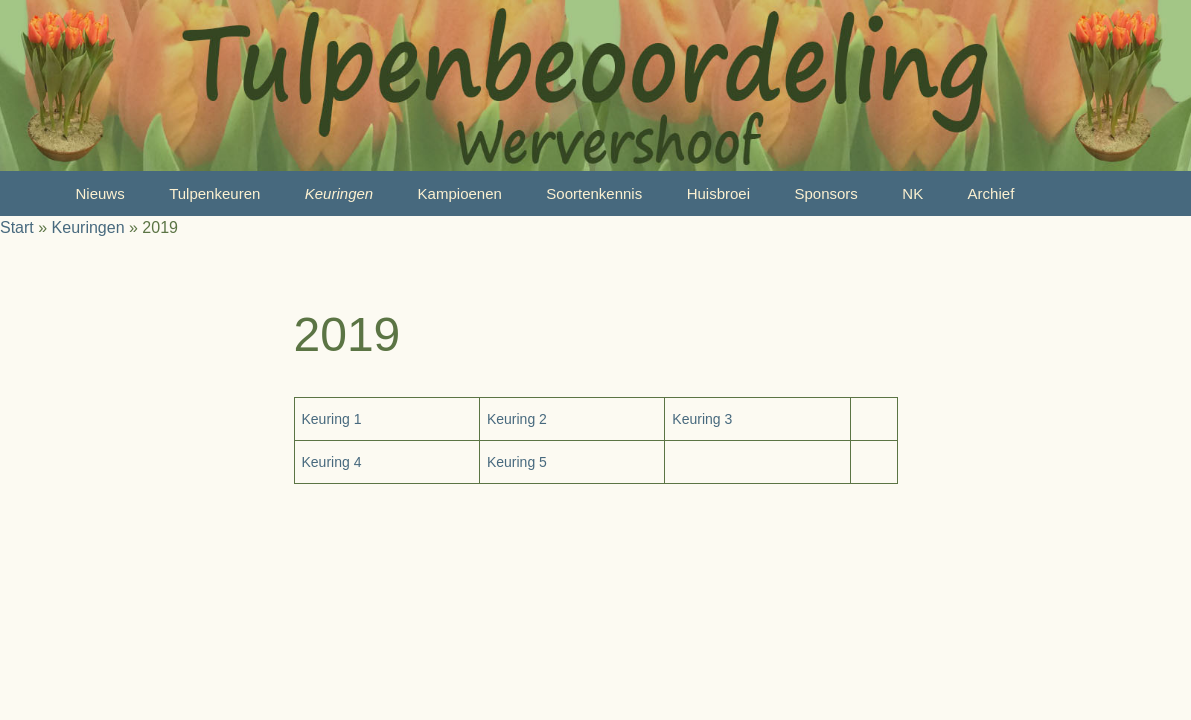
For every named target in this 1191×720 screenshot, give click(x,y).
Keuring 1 (332, 419)
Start (17, 227)
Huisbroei (718, 193)
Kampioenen (460, 193)
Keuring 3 (702, 419)
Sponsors (825, 193)
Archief (991, 193)
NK (912, 193)
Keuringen (339, 193)
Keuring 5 (517, 462)
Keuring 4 (332, 462)
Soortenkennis (594, 193)
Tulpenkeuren (214, 193)
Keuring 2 (517, 419)
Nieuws (100, 193)
